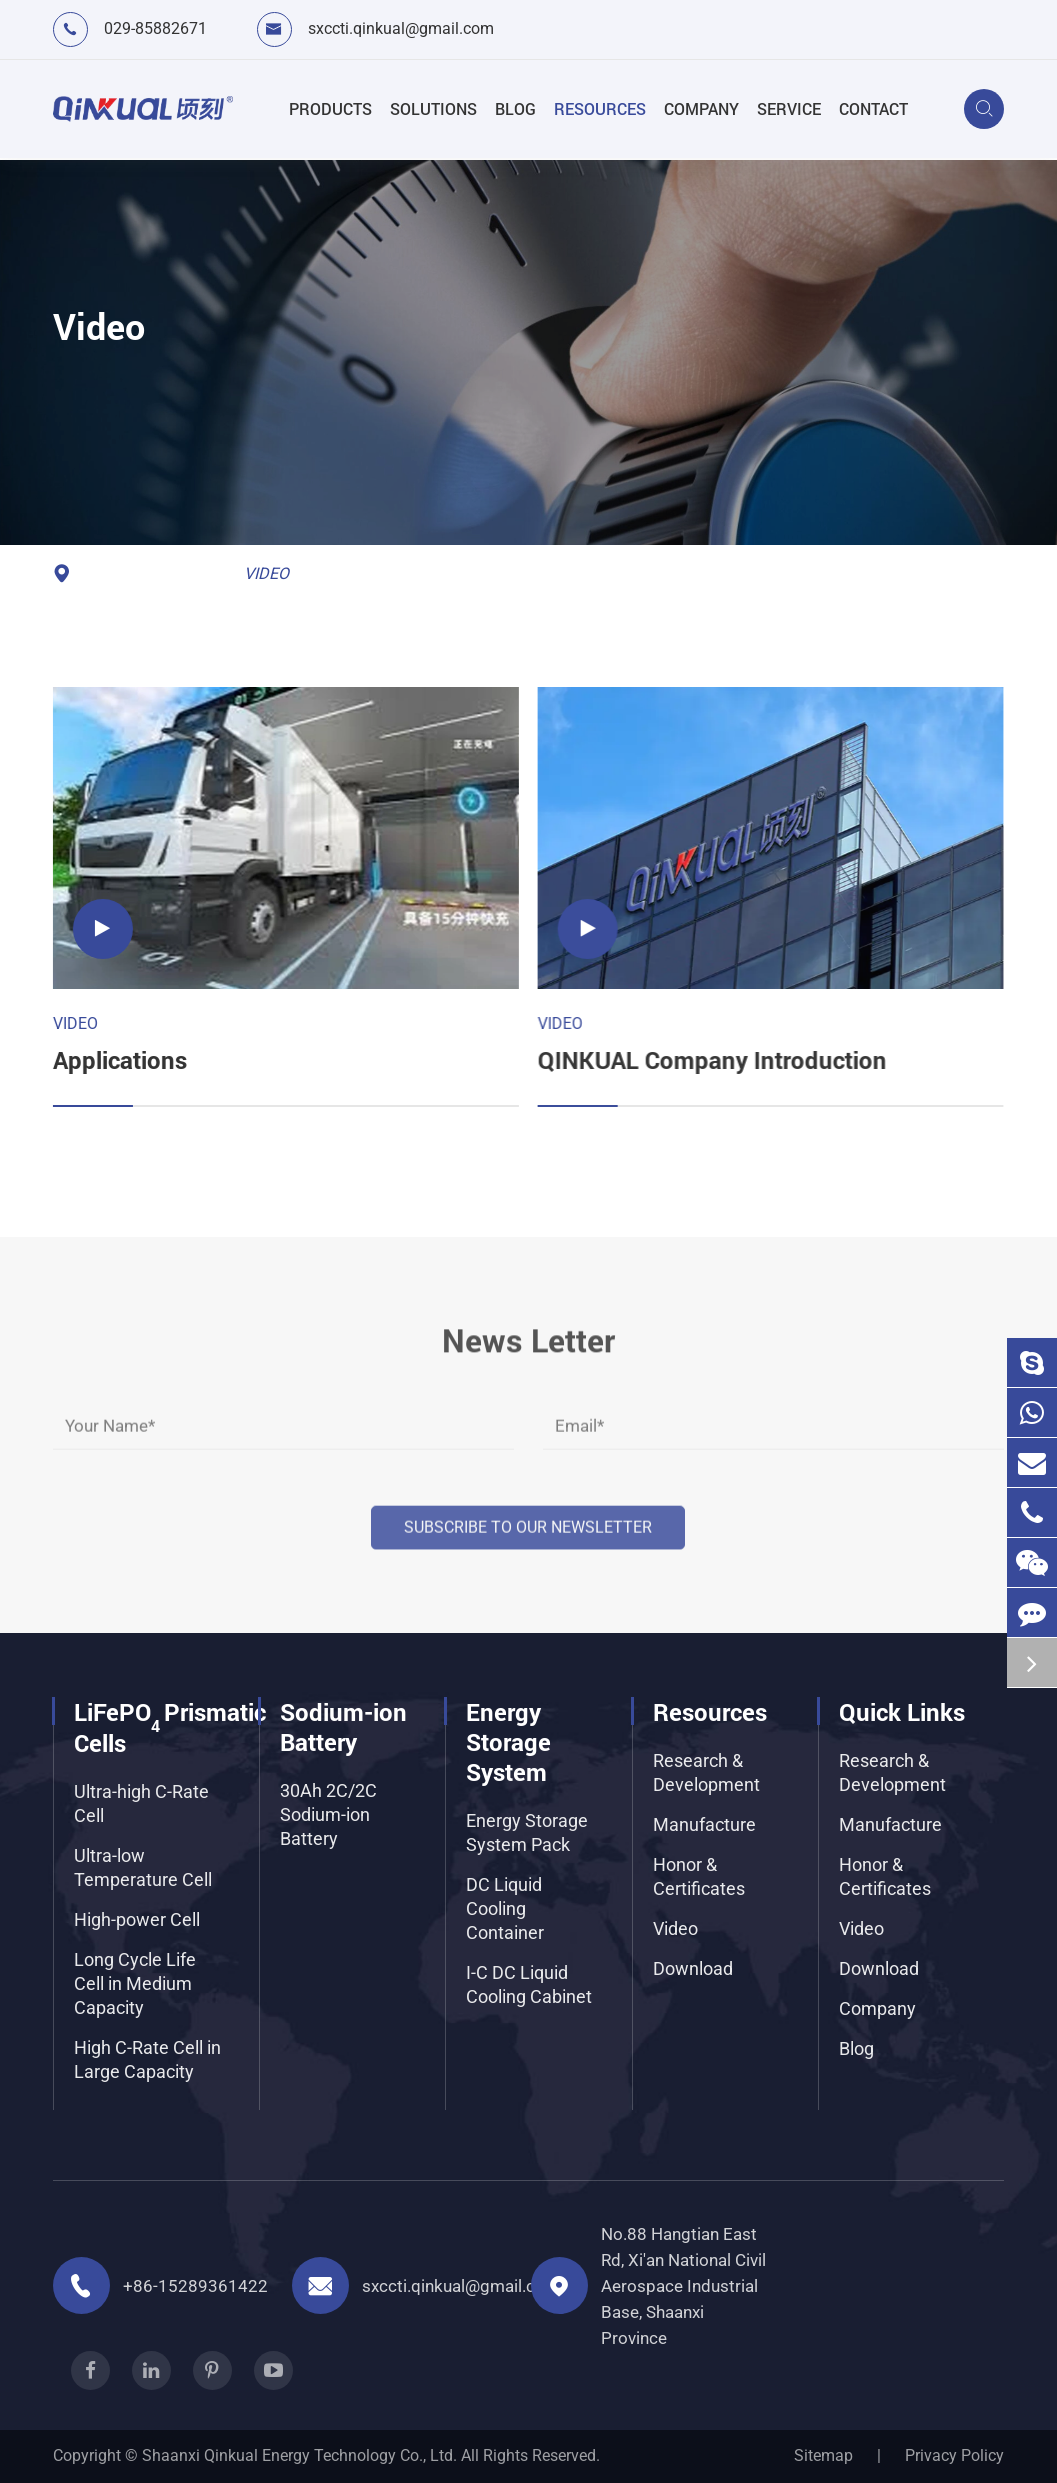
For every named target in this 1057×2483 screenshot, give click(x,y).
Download (693, 1968)
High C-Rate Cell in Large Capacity (147, 2059)
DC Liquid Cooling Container (505, 1908)
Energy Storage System (508, 1742)
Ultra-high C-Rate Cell (141, 1803)
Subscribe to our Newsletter (528, 1514)
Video (266, 573)
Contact (873, 108)
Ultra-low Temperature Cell (143, 1867)
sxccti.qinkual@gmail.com (401, 28)
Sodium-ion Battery (343, 1727)
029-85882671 (155, 28)
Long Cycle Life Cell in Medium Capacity (135, 1983)
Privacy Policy (954, 2455)
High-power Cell (137, 1919)
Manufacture (704, 1824)
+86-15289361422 (195, 2286)
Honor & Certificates (699, 1876)
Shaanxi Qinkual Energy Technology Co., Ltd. (299, 2455)
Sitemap (823, 2455)
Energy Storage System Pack (527, 1832)
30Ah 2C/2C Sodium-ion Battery (328, 1814)
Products (330, 108)
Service (789, 108)
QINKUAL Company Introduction (707, 1060)
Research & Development (706, 1772)
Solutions (433, 108)
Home (106, 573)
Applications (117, 1060)
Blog (515, 108)
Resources (600, 108)
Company (701, 108)
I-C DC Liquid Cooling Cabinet (529, 1984)
